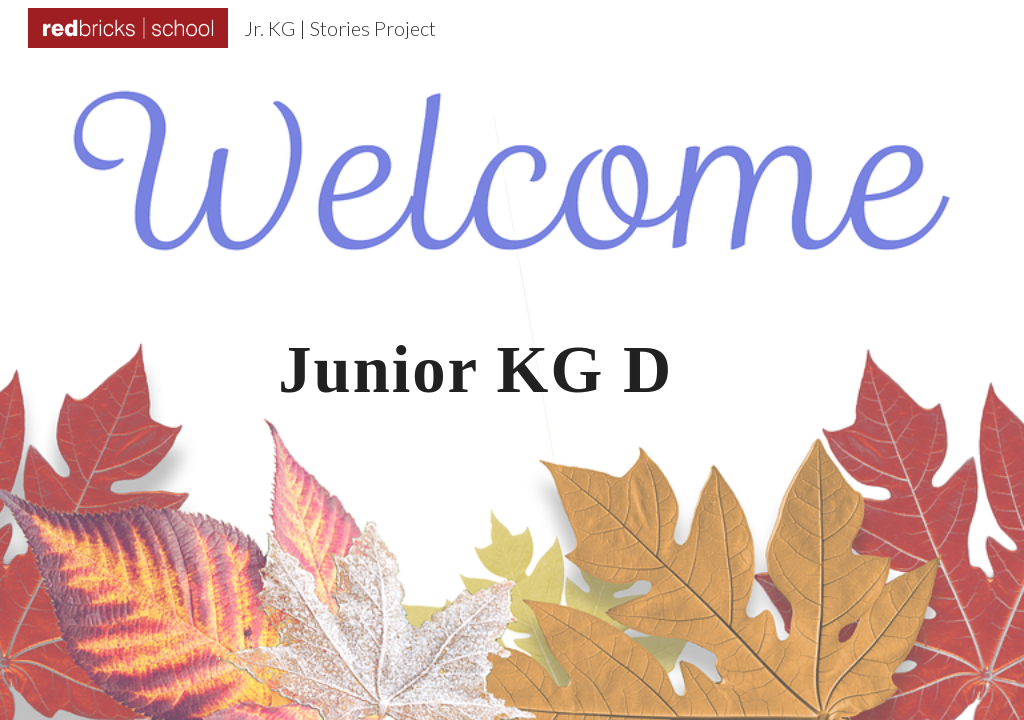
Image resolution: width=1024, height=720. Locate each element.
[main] (511, 360)
